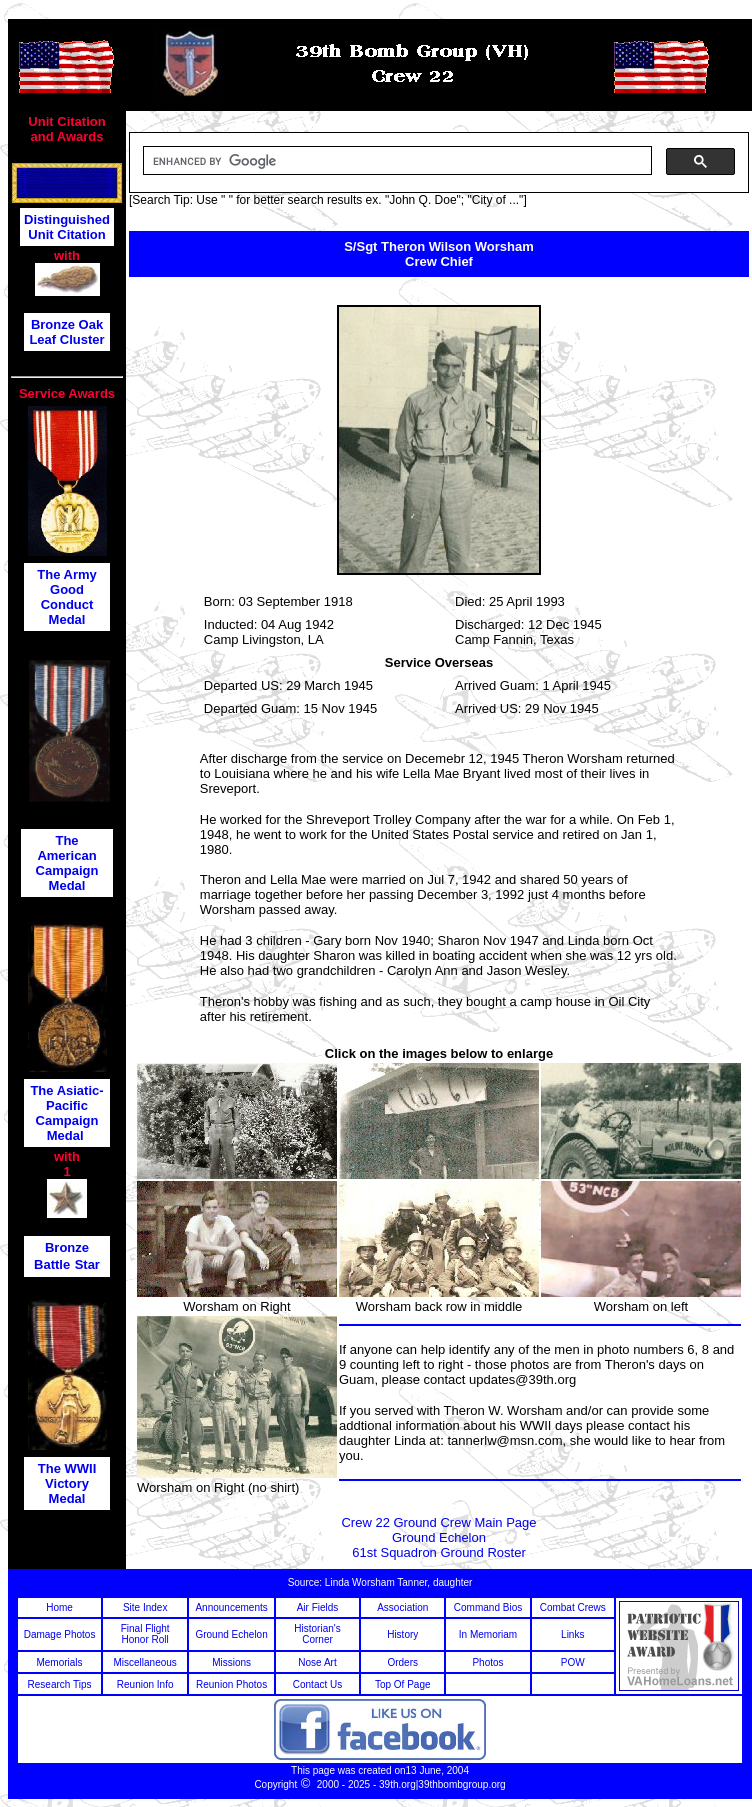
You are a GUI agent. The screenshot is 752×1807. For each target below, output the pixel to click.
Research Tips (60, 1684)
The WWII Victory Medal (67, 1483)
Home (59, 1607)
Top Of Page (403, 1684)
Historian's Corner (317, 1634)
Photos (487, 1662)
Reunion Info (145, 1684)
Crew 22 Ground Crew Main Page (438, 1522)
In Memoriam (488, 1634)
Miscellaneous (144, 1662)
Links (572, 1634)
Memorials (59, 1662)
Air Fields (318, 1607)
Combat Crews (573, 1607)
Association (402, 1607)
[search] (395, 161)
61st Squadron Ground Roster (438, 1552)
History (402, 1634)
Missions (231, 1662)
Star (87, 1264)
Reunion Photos (231, 1684)
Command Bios (488, 1607)
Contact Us (317, 1684)
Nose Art (317, 1662)
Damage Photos (60, 1634)
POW (573, 1662)
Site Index (145, 1607)
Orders (402, 1662)
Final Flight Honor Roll (145, 1634)
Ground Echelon (439, 1537)
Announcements (231, 1607)
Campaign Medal (67, 1128)
